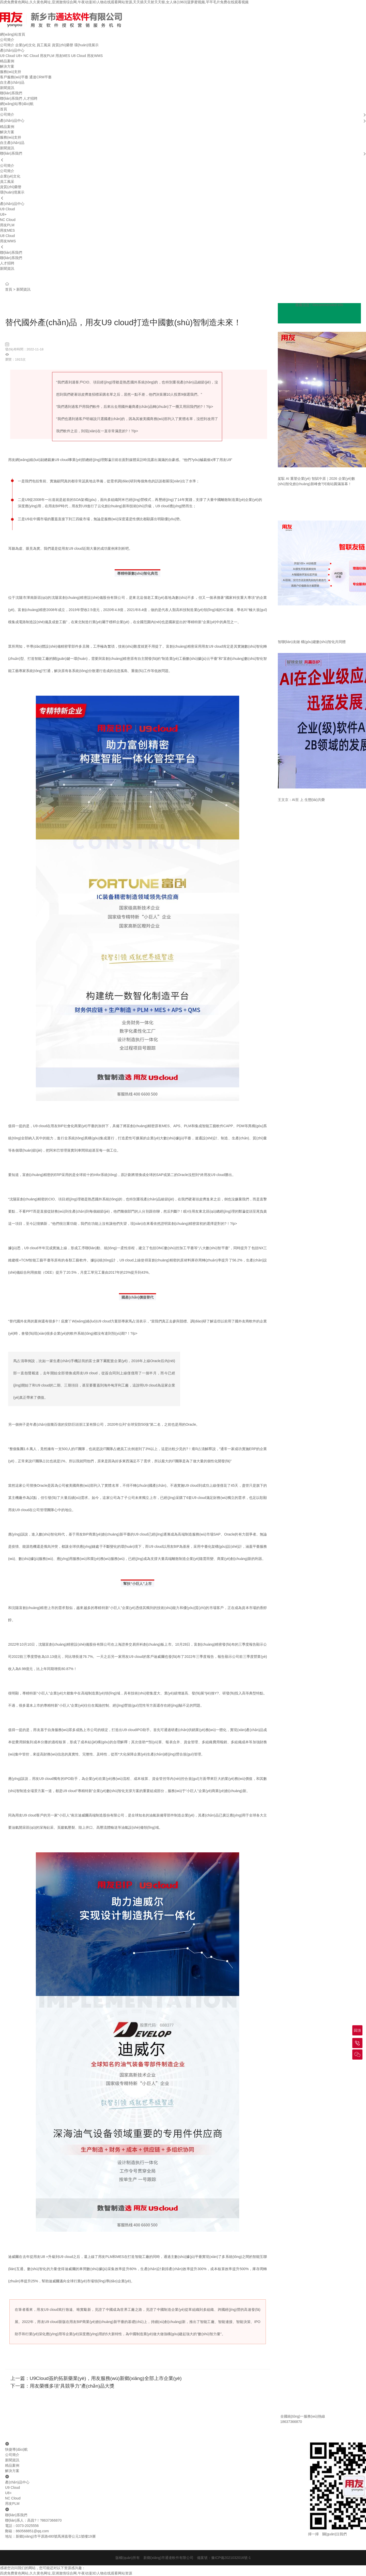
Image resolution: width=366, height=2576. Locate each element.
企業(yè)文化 (25, 45)
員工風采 (44, 45)
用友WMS (95, 56)
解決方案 (7, 66)
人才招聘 (30, 98)
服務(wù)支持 (10, 72)
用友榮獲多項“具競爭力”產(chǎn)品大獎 (72, 2386)
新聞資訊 (7, 88)
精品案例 (7, 61)
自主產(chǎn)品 (12, 82)
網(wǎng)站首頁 (12, 34)
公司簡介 (7, 40)
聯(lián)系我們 (11, 93)
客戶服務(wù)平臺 (14, 77)
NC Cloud (31, 56)
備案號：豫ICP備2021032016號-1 (224, 2558)
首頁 (8, 289)
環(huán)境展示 (86, 45)
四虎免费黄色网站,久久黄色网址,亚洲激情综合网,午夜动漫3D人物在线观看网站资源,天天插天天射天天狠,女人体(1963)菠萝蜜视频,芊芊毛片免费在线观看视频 (124, 2)
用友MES (62, 56)
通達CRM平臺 (40, 77)
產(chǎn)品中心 (12, 50)
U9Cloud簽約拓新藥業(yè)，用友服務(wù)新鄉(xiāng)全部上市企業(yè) (106, 2378)
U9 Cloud (7, 56)
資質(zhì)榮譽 (62, 45)
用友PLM (47, 56)
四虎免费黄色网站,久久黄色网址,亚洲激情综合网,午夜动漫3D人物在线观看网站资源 (66, 2573)
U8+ (19, 56)
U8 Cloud (78, 56)
